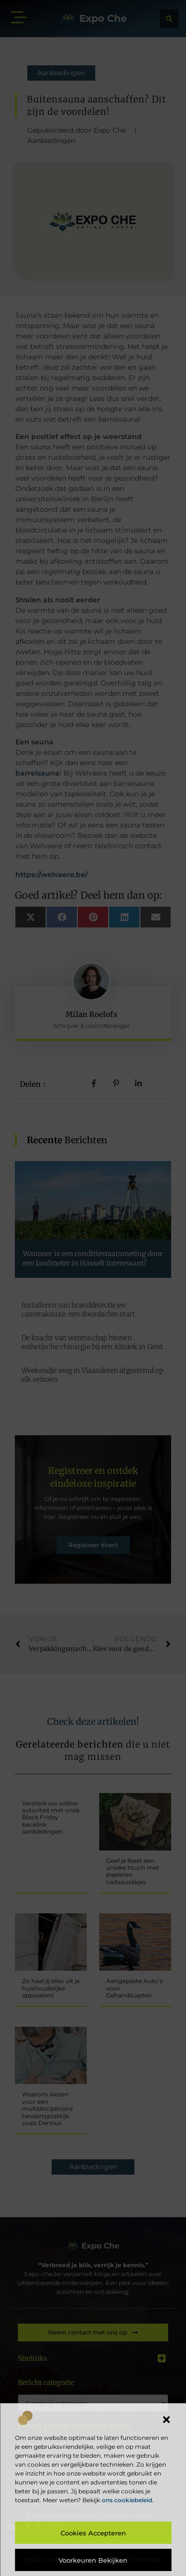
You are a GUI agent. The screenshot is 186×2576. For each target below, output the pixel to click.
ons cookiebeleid (127, 2500)
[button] (166, 2420)
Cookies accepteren (93, 2533)
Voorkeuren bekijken (93, 2560)
